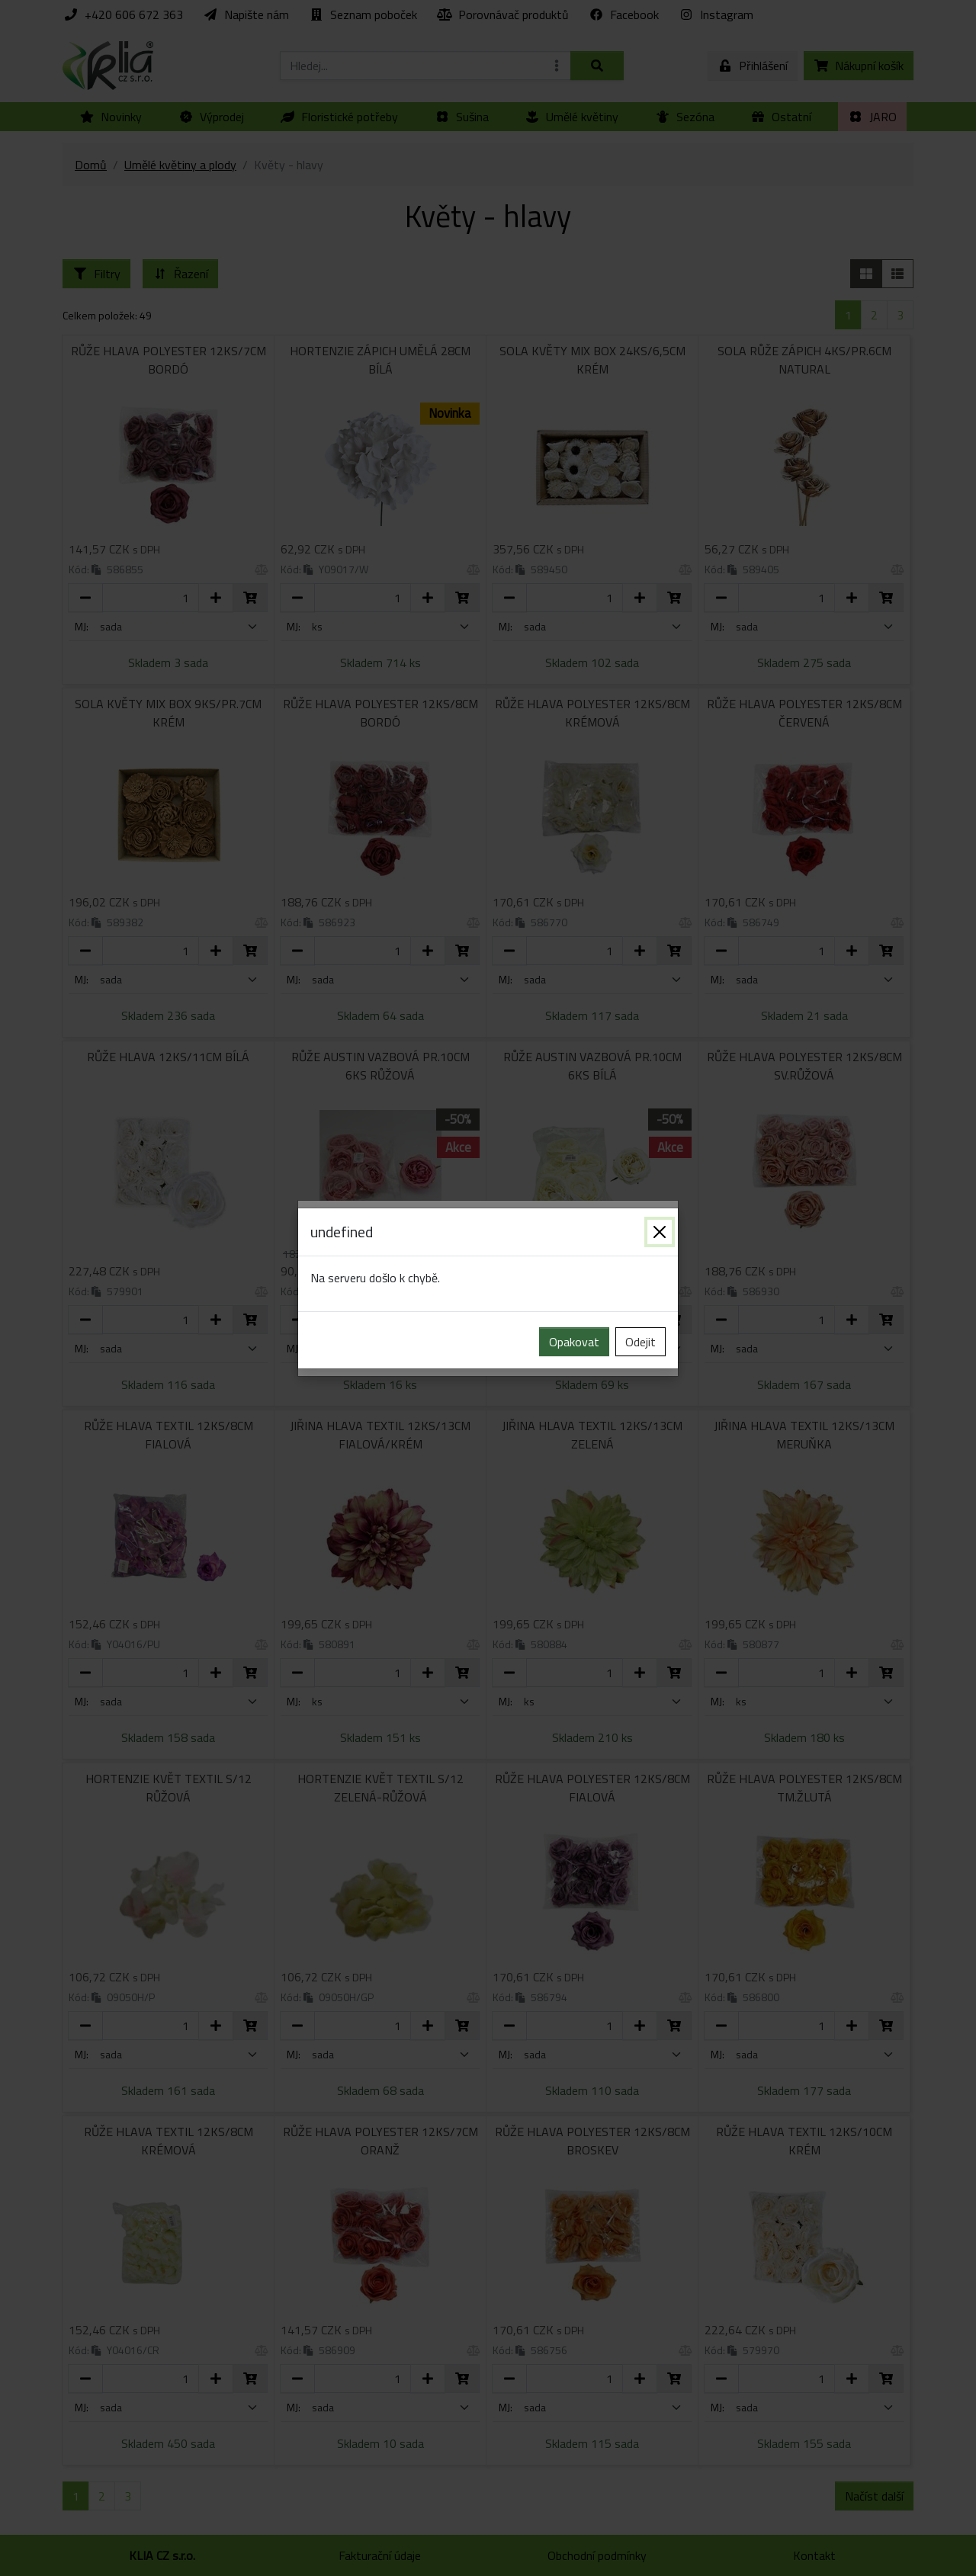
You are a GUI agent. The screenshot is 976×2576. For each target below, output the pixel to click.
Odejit (640, 1342)
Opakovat (574, 1342)
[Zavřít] (659, 1232)
